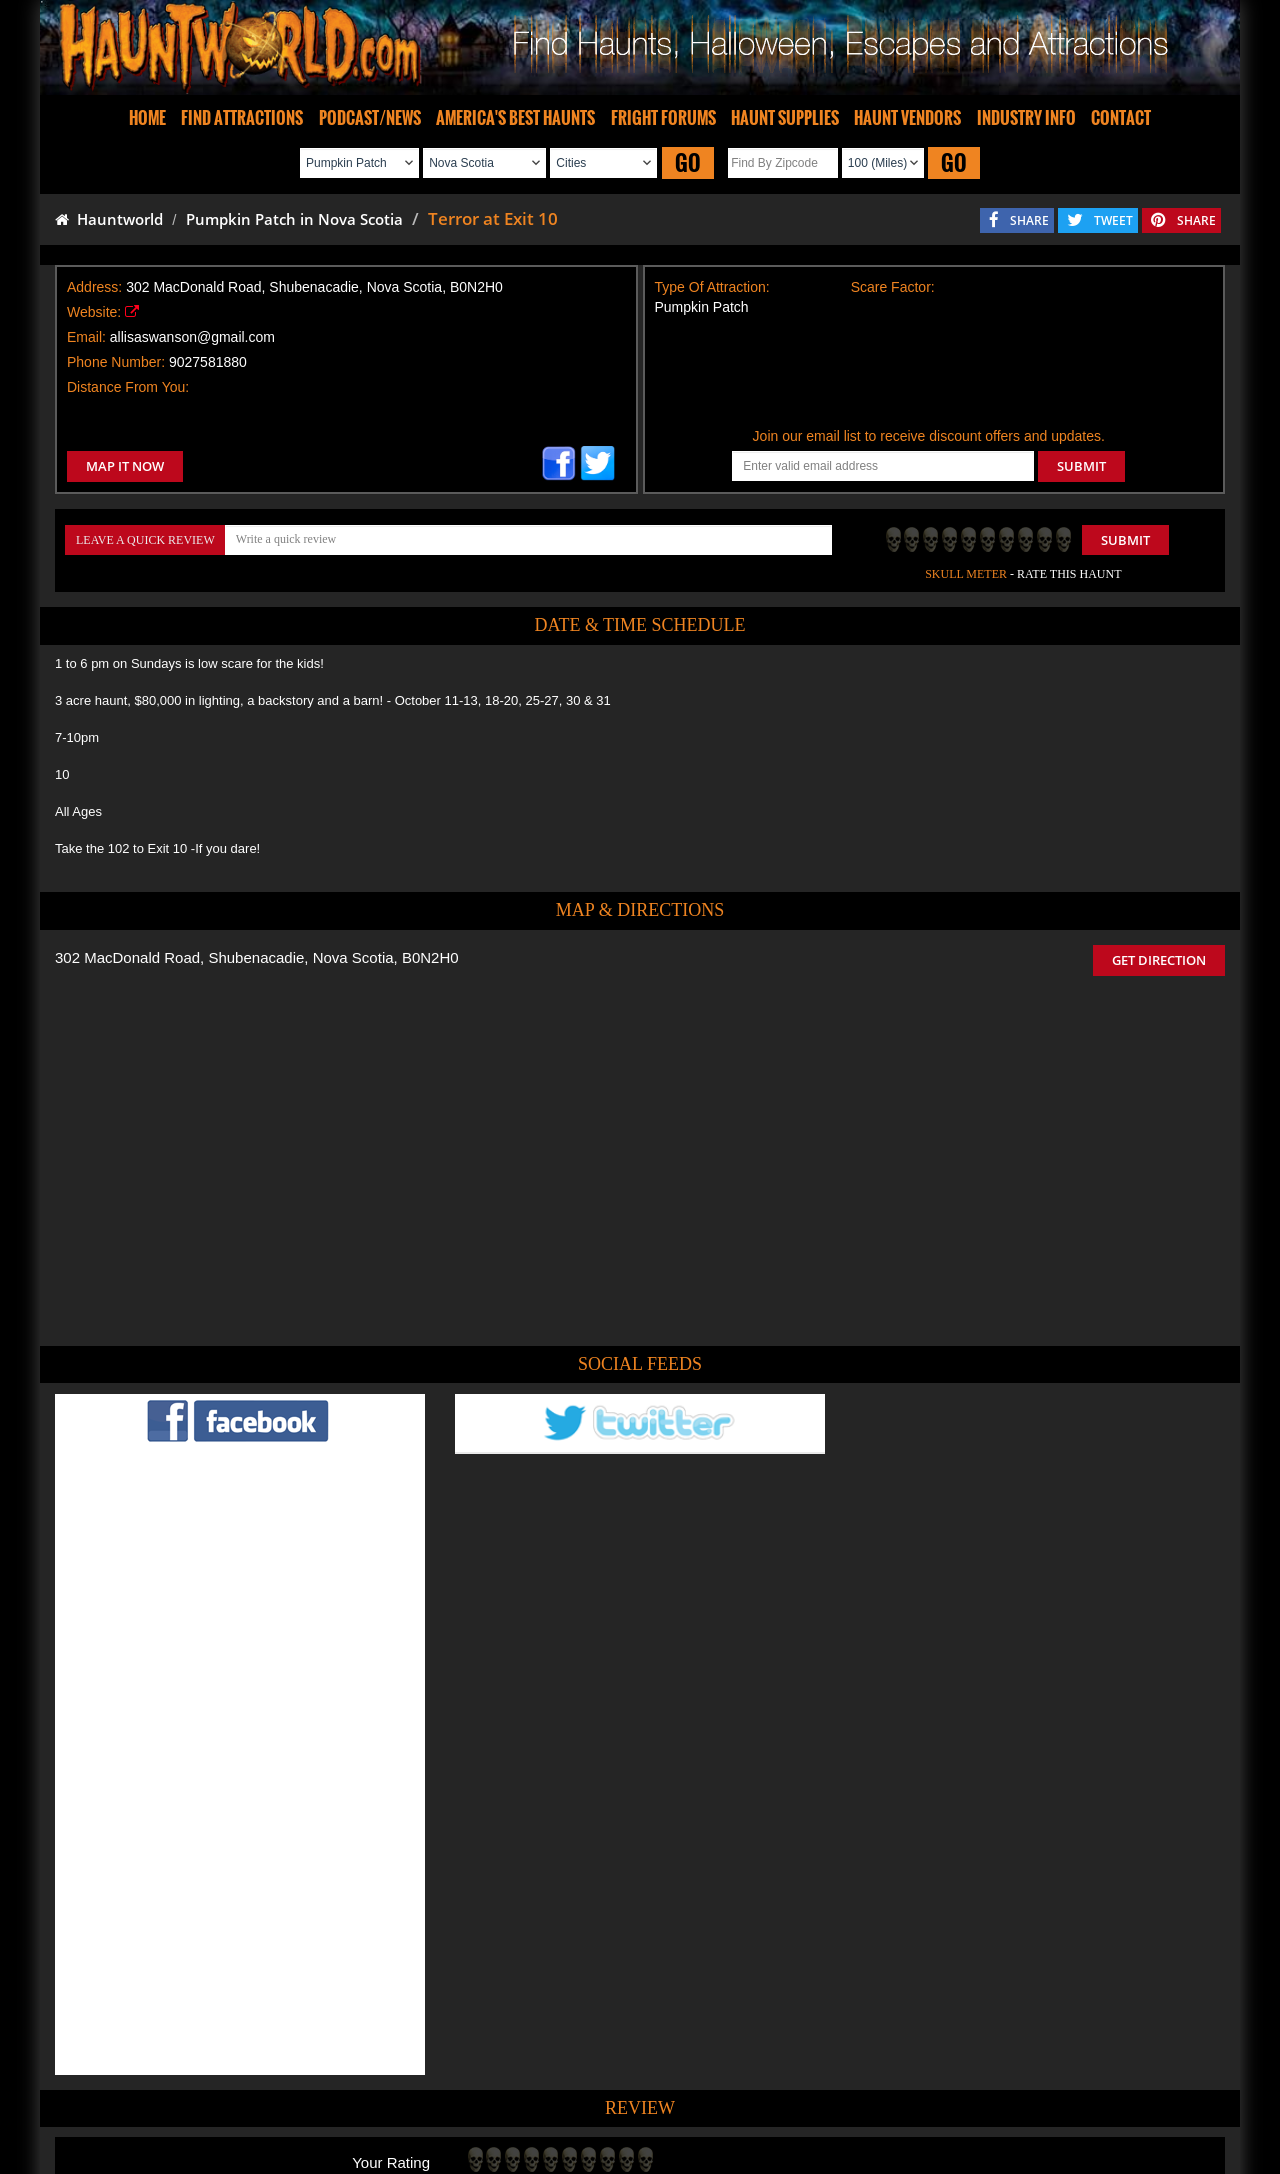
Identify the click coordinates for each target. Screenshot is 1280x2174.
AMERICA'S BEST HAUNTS (515, 118)
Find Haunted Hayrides (469, 2097)
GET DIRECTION (1159, 960)
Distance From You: (128, 387)
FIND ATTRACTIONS (242, 118)
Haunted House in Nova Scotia (712, 2001)
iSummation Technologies (924, 2165)
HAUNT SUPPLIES (785, 118)
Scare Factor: (893, 287)
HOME (147, 118)
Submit (1125, 540)
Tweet (589, 2051)
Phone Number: (116, 362)
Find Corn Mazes (733, 2097)
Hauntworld (109, 219)
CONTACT (1121, 118)
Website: (94, 312)
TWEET (1113, 220)
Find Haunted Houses (329, 2097)
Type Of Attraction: (712, 287)
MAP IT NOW (125, 466)
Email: (86, 337)
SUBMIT (1081, 466)
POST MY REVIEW (531, 1916)
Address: (94, 287)
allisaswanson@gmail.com (192, 337)
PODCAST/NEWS (370, 118)
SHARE (1029, 220)
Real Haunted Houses (855, 2097)
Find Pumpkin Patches (610, 2097)
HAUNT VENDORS (907, 118)
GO (688, 162)
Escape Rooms (972, 2097)
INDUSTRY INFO (1026, 118)
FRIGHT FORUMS (663, 118)
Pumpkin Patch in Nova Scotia (294, 219)
